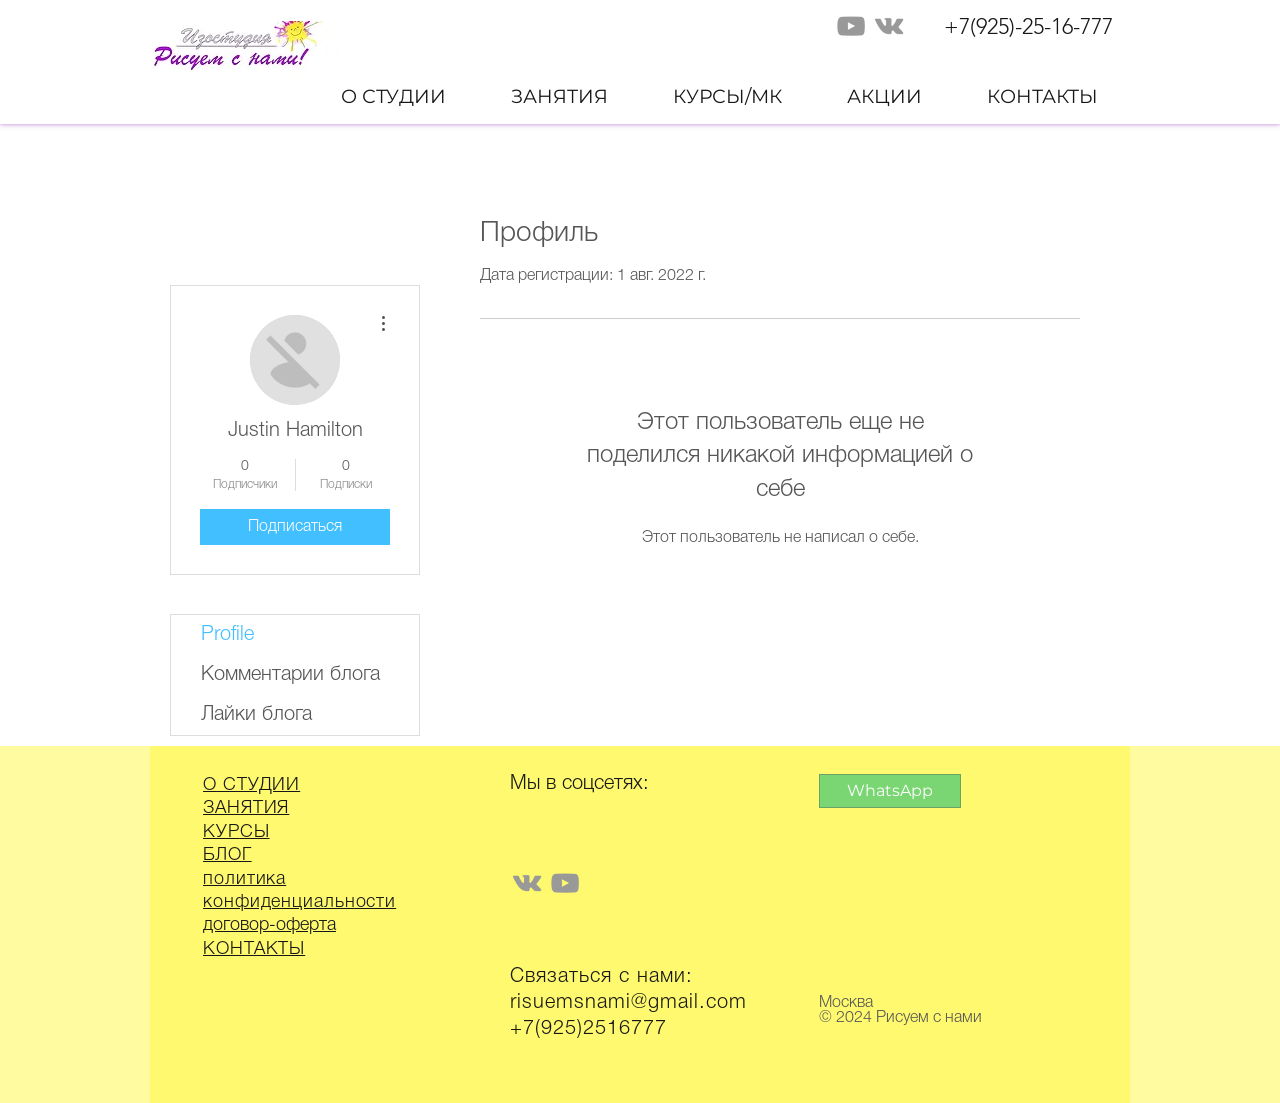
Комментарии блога (290, 675)
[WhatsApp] (890, 791)
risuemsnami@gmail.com (628, 1003)
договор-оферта (269, 925)
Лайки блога (256, 715)
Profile (227, 635)
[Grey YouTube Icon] (851, 26)
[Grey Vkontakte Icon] (889, 26)
